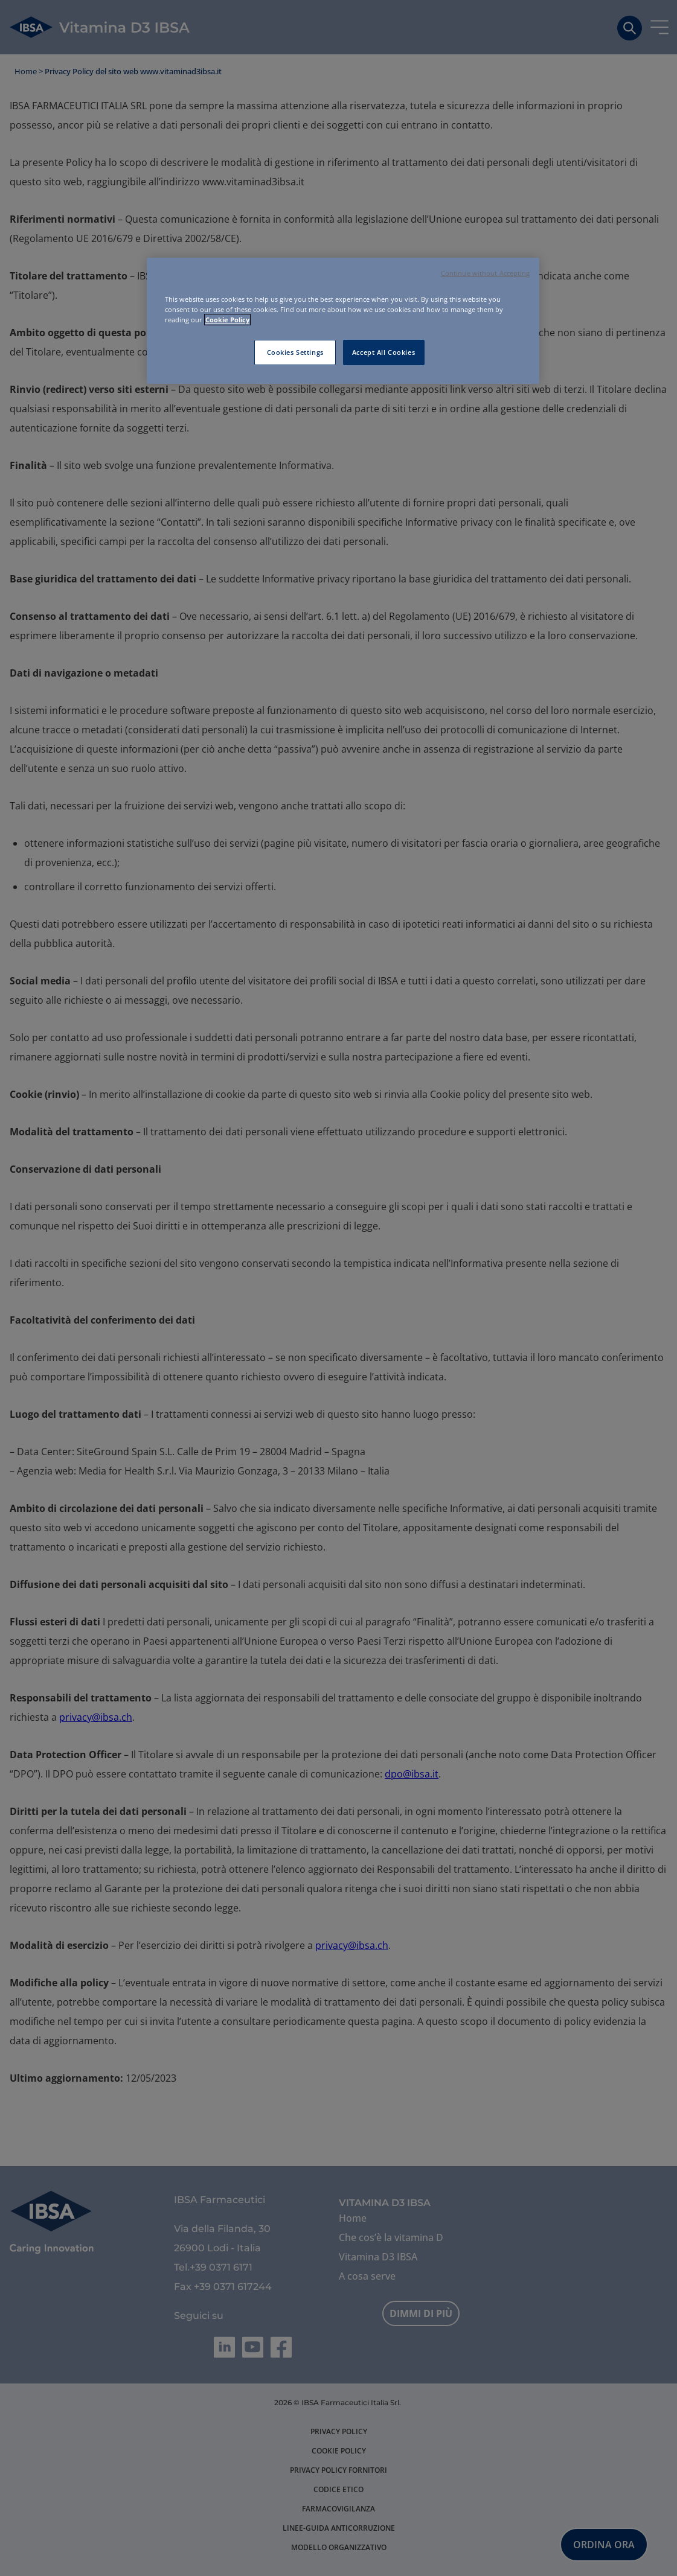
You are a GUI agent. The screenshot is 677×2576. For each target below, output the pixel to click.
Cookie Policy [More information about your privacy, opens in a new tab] (227, 319)
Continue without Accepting (485, 273)
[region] (343, 321)
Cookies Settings (295, 352)
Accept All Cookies (383, 352)
